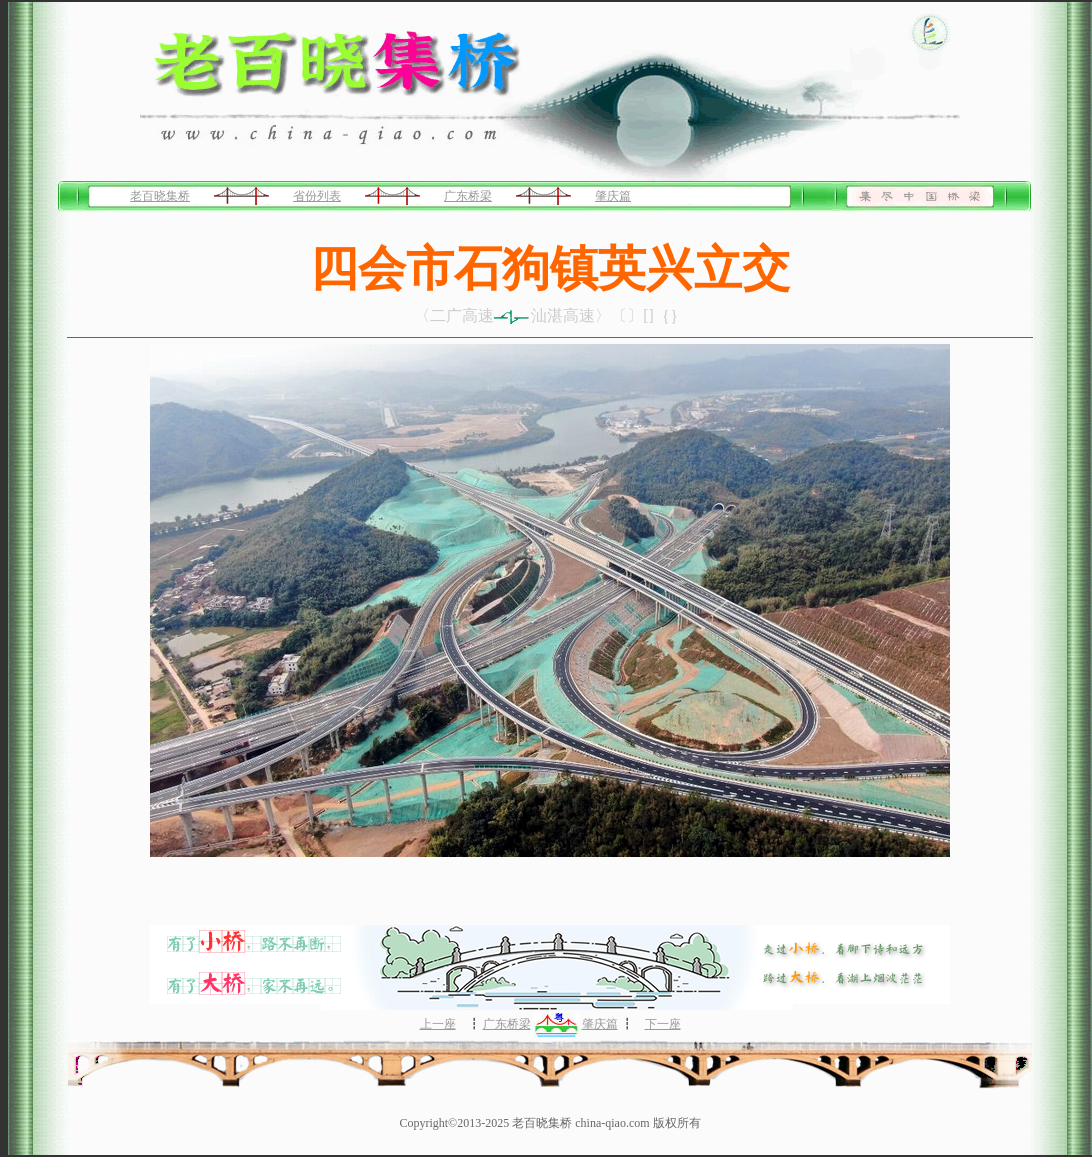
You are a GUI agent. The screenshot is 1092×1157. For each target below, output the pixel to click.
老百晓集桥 (160, 196)
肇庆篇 (613, 196)
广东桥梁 (468, 196)
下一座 (663, 1024)
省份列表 (317, 196)
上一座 (438, 1024)
